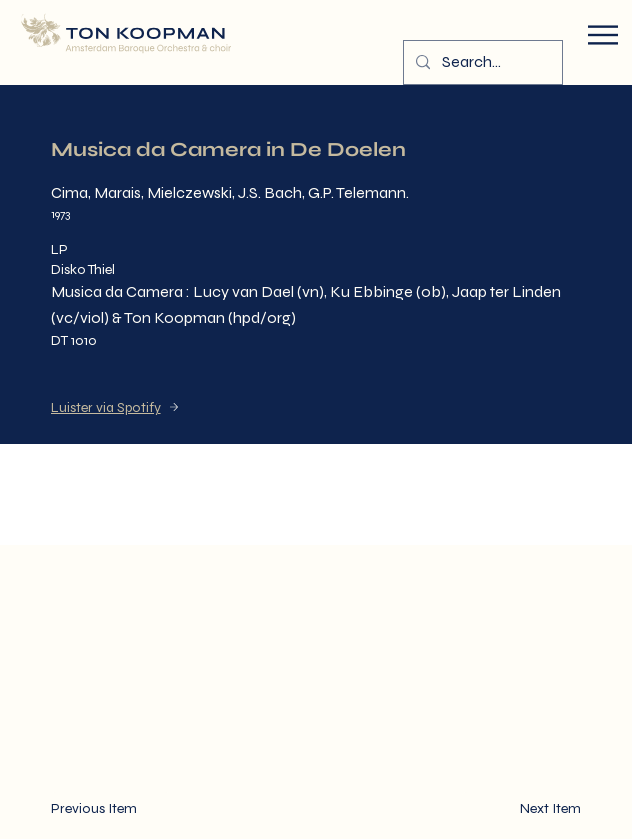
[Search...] (481, 62)
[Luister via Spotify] (170, 407)
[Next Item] (521, 809)
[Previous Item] (110, 809)
